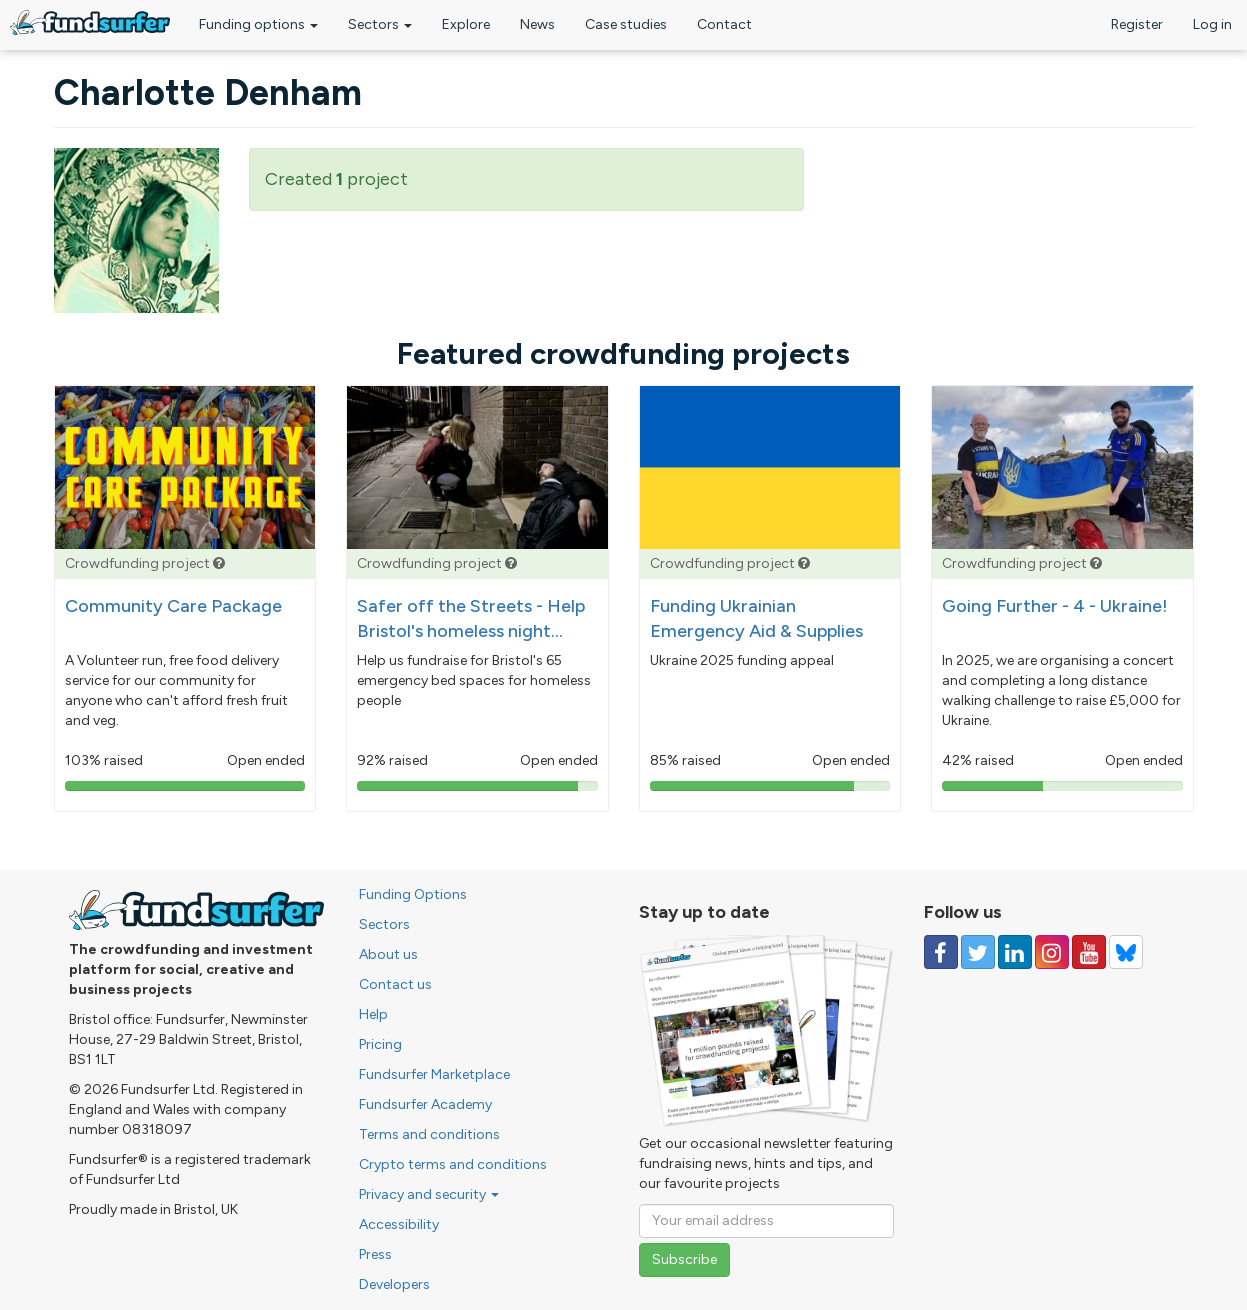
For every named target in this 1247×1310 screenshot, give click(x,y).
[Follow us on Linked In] (1015, 952)
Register (1137, 24)
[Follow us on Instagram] (1052, 952)
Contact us (395, 984)
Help (373, 1014)
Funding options (258, 24)
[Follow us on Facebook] (941, 952)
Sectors (380, 24)
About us (388, 954)
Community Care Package (173, 606)
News (537, 24)
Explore (466, 24)
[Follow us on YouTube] (1089, 952)
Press (375, 1254)
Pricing (380, 1044)
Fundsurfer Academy (425, 1104)
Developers (394, 1284)
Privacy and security (429, 1194)
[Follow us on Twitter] (978, 952)
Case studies (626, 24)
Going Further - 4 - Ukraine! (1055, 606)
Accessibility (399, 1224)
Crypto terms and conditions (453, 1164)
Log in (1212, 24)
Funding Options (413, 894)
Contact (724, 24)
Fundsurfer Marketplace (434, 1074)
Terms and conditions (429, 1134)
